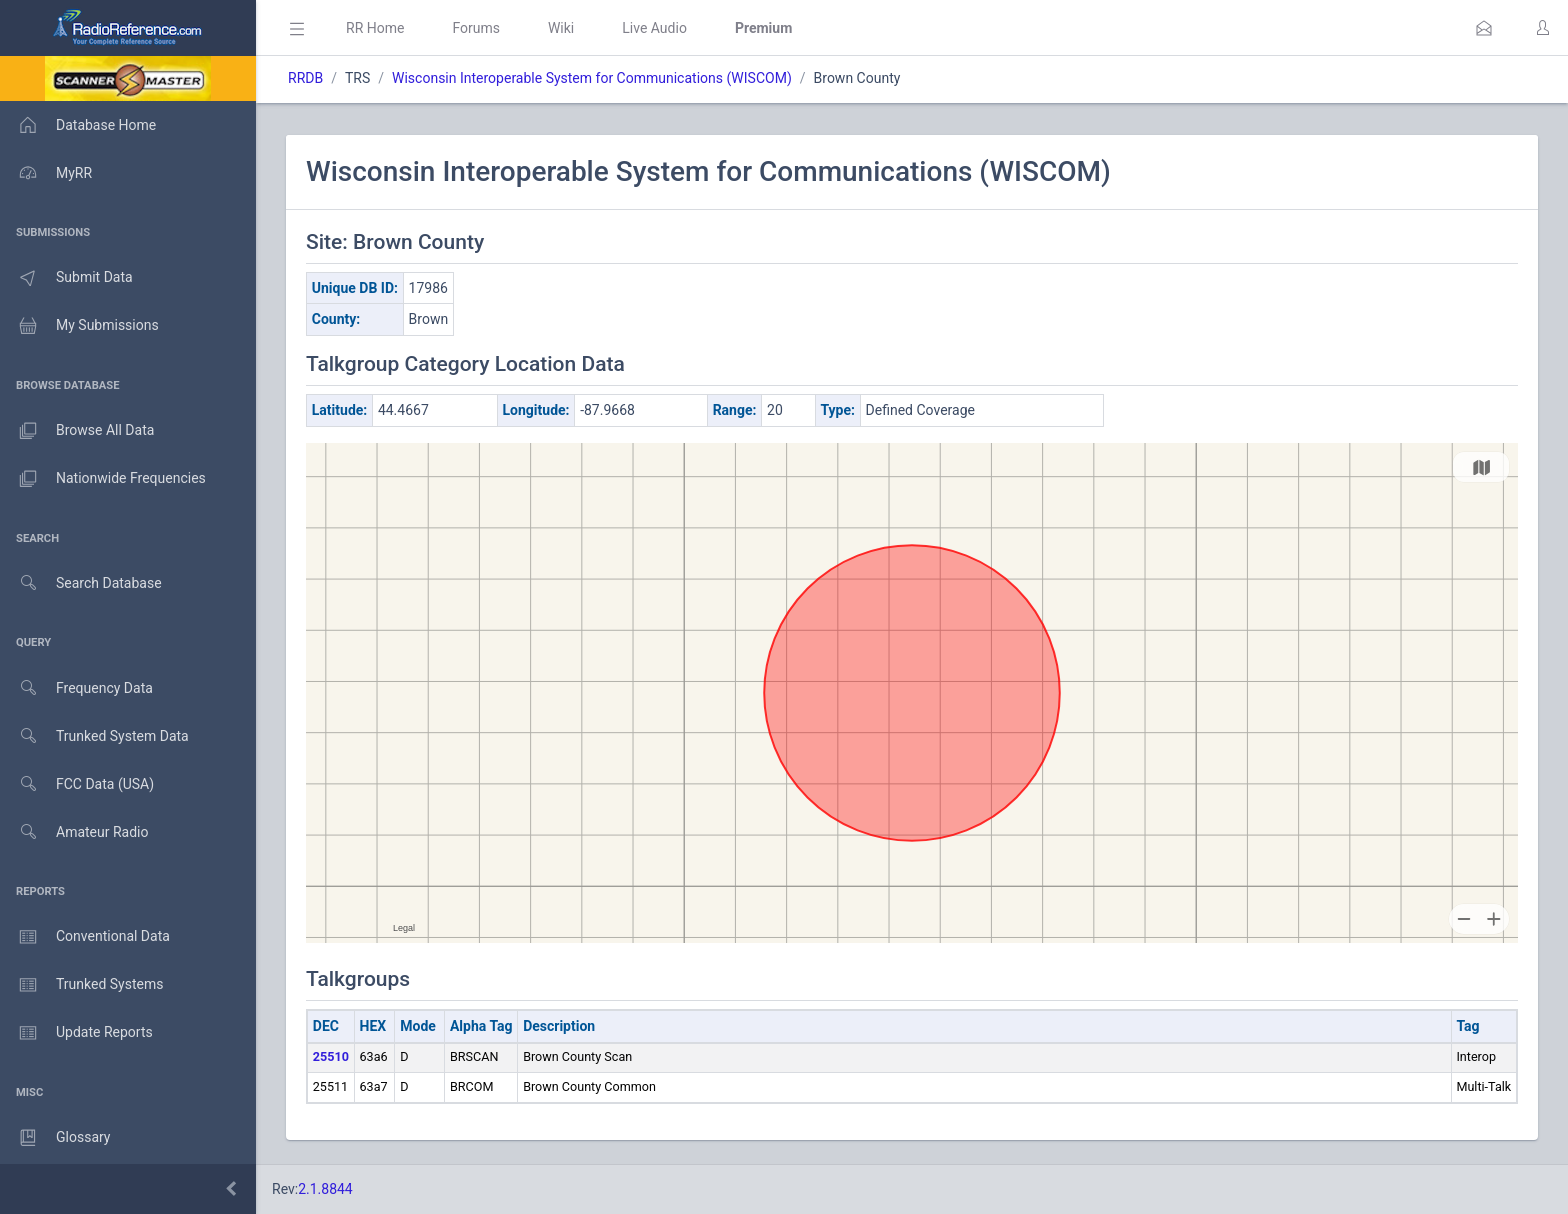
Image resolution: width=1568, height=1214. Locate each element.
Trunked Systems (81, 985)
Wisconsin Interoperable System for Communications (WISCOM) (592, 78)
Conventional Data (85, 937)
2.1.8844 (325, 1189)
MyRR (46, 173)
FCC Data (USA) (77, 784)
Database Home (78, 125)
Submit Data (66, 278)
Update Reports (76, 1033)
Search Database (81, 583)
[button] (1484, 28)
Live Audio (654, 28)
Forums (476, 28)
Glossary (55, 1138)
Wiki (561, 28)
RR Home (375, 28)
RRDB (305, 78)
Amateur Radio (74, 832)
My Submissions (79, 326)
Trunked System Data (94, 736)
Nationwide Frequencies (103, 479)
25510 (331, 1056)
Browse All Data (77, 431)
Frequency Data (76, 688)
